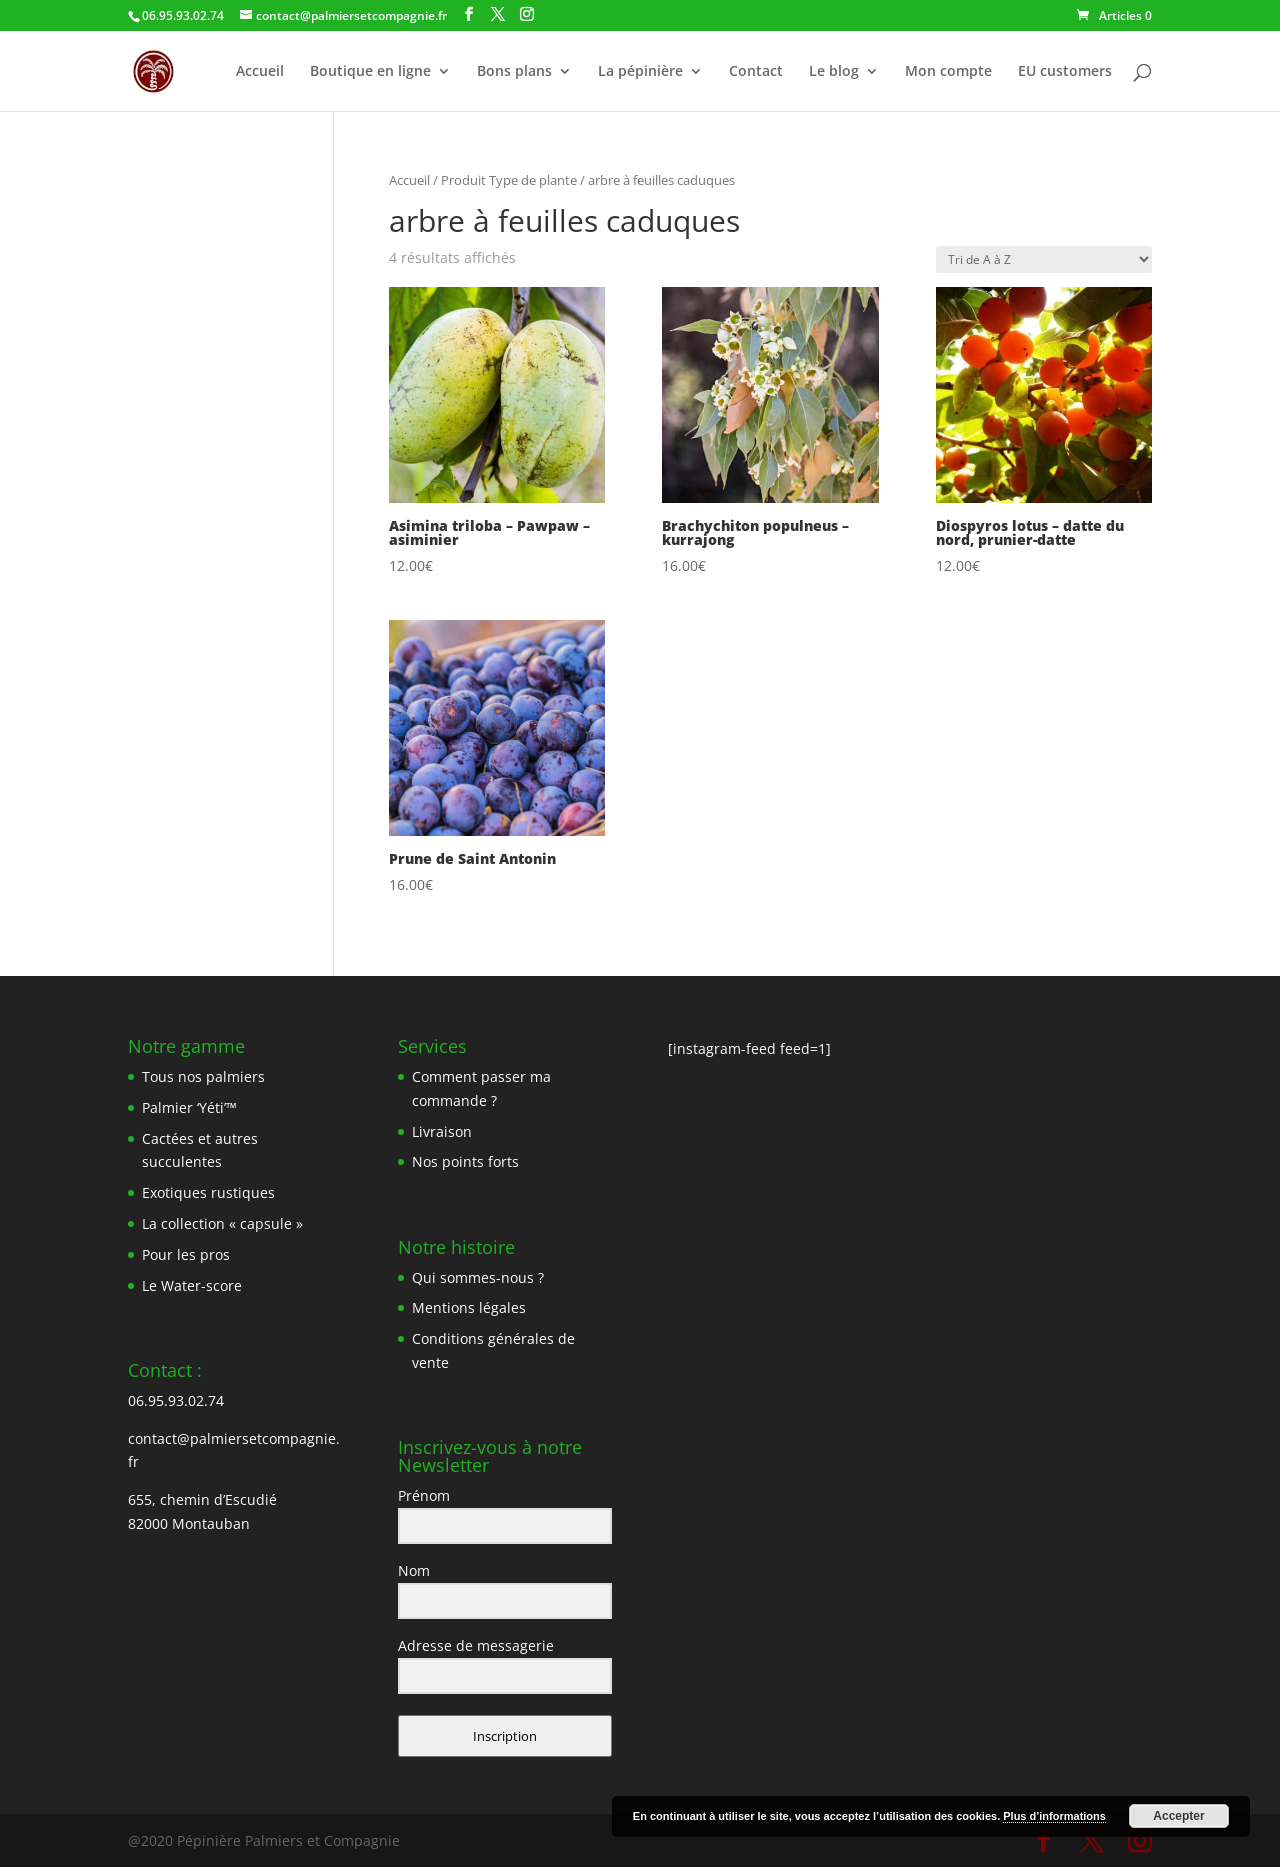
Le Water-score (192, 1285)
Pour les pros (186, 1254)
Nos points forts (465, 1161)
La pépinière (640, 72)
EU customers (1065, 72)
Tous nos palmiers (203, 1076)
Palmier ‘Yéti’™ (189, 1107)
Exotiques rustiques (208, 1192)
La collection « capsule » (222, 1223)
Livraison (442, 1131)
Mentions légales (469, 1307)
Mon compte (948, 72)
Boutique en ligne (370, 72)
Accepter (1178, 1816)
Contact (756, 72)
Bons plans (514, 72)
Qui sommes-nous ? (478, 1277)
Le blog (834, 72)
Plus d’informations (1054, 1816)
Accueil (260, 72)
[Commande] (1044, 259)
